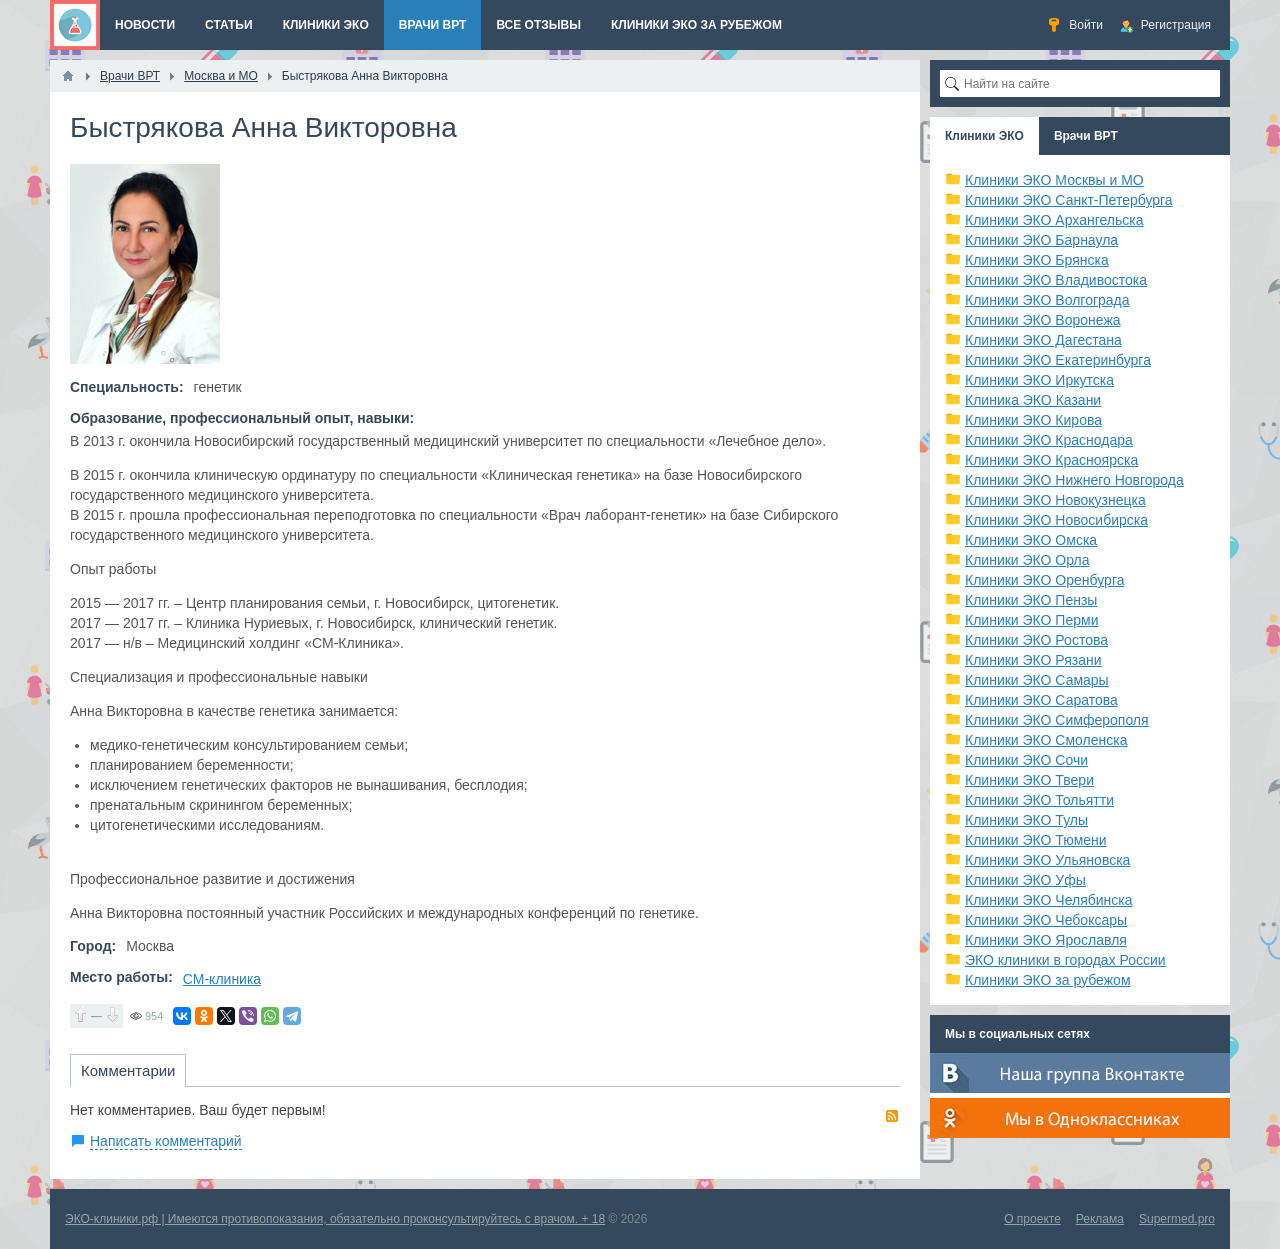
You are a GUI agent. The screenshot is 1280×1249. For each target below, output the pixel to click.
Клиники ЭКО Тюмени (1036, 840)
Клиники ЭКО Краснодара (1049, 440)
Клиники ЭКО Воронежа (1043, 320)
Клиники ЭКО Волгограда (1047, 300)
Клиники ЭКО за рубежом (1048, 980)
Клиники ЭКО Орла (1027, 560)
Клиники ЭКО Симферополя (1057, 720)
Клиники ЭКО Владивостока (1056, 280)
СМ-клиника (222, 979)
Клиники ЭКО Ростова (1036, 640)
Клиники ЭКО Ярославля (1046, 940)
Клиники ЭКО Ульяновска (1047, 860)
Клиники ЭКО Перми (1031, 620)
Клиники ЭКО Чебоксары (1046, 920)
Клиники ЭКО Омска (1031, 540)
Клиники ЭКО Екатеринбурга (1058, 360)
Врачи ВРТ (1086, 136)
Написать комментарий (166, 1141)
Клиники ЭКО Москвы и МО (1054, 180)
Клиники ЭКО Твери (1029, 780)
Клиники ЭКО (984, 136)
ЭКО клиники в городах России (1065, 960)
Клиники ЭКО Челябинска (1049, 900)
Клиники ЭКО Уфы (1025, 880)
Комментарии (128, 1070)
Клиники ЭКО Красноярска (1051, 460)
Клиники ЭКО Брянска (1037, 260)
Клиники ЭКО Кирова (1033, 420)
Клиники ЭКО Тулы (1026, 820)
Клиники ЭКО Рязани (1033, 660)
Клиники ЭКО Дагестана (1043, 340)
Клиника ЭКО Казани (1033, 400)
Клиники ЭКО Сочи (1026, 760)
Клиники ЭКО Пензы (1031, 600)
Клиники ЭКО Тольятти (1039, 800)
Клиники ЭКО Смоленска (1046, 740)
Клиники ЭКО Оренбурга (1045, 580)
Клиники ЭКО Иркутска (1039, 380)
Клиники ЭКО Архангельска (1054, 220)
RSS (892, 1116)
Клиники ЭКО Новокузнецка (1055, 500)
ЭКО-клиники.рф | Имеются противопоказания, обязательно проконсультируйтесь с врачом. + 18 (335, 1219)
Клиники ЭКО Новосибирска (1056, 520)
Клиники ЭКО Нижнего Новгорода (1074, 480)
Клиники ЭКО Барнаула (1041, 240)
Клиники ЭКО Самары (1037, 680)
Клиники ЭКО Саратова (1041, 700)
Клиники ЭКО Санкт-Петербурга (1069, 200)
